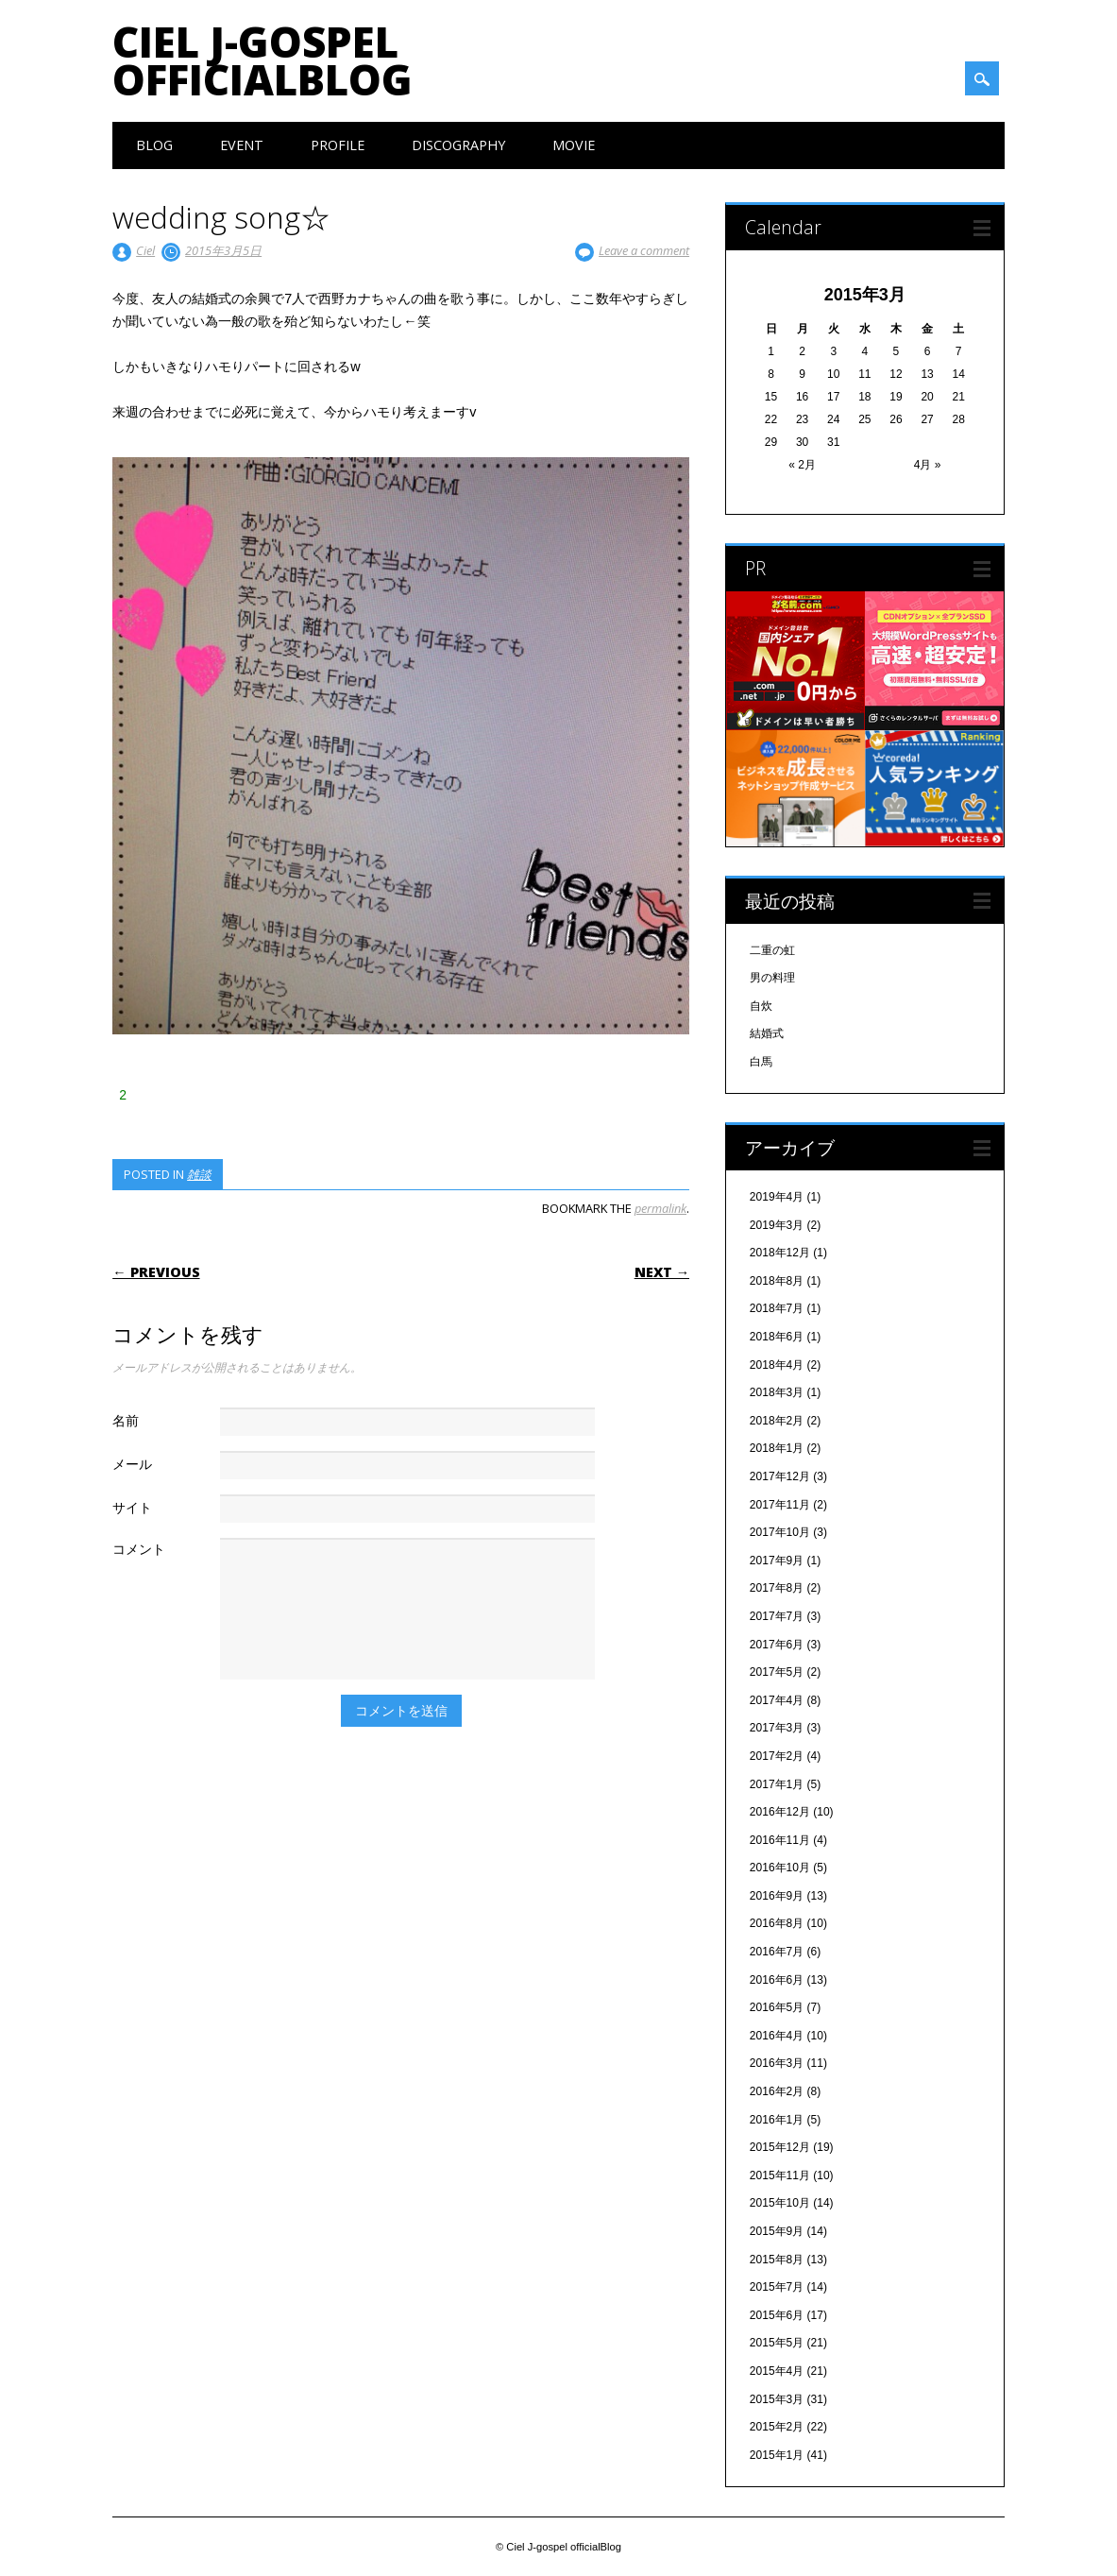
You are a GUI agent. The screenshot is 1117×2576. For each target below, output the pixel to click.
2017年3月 (777, 1727)
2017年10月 (780, 1532)
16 (802, 396)
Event (241, 145)
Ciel (145, 250)
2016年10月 (780, 1867)
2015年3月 (777, 2399)
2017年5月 (777, 1672)
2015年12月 (780, 2147)
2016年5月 (777, 2007)
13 (927, 374)
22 (771, 419)
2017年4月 (777, 1700)
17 (833, 396)
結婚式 (767, 1033)
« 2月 (802, 464)
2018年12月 (780, 1252)
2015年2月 (777, 2426)
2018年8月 (777, 1281)
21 (958, 396)
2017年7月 (777, 1616)
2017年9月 (777, 1560)
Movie (573, 145)
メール (132, 1464)
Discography (458, 145)
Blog (154, 145)
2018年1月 (777, 1448)
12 (895, 374)
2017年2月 (777, 1756)
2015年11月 (780, 2175)
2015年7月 (777, 2287)
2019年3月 (777, 1225)
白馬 (761, 1061)
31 (833, 442)
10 (833, 374)
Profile (337, 145)
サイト (132, 1507)
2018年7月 (777, 1308)
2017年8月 (777, 1588)
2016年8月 (777, 1923)
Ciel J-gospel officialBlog (262, 60)
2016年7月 (777, 1951)
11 (864, 374)
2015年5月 (777, 2342)
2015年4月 (777, 2371)
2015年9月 (777, 2231)
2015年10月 (780, 2202)
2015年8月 (777, 2259)
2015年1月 (777, 2455)
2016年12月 (780, 1811)
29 (771, 442)
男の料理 (772, 977)
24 (833, 419)
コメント (138, 1549)
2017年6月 (777, 1644)
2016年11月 (780, 1840)
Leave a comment (644, 250)
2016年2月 (777, 2091)
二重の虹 (772, 950)
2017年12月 (780, 1476)
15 (771, 396)
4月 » (927, 464)
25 (864, 419)
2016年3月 (777, 2063)
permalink (660, 1208)
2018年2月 (777, 1420)
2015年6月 (777, 2315)
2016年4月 (777, 2035)
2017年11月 (780, 1504)
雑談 (199, 1174)
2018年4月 (777, 1365)
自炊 (761, 1006)
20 (927, 396)
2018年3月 (777, 1392)
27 (927, 419)
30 (802, 442)
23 (802, 419)
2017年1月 (777, 1784)
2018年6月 (777, 1336)
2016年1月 (777, 2119)
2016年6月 (777, 1980)
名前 (125, 1420)
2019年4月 (777, 1196)
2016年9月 (777, 1895)
